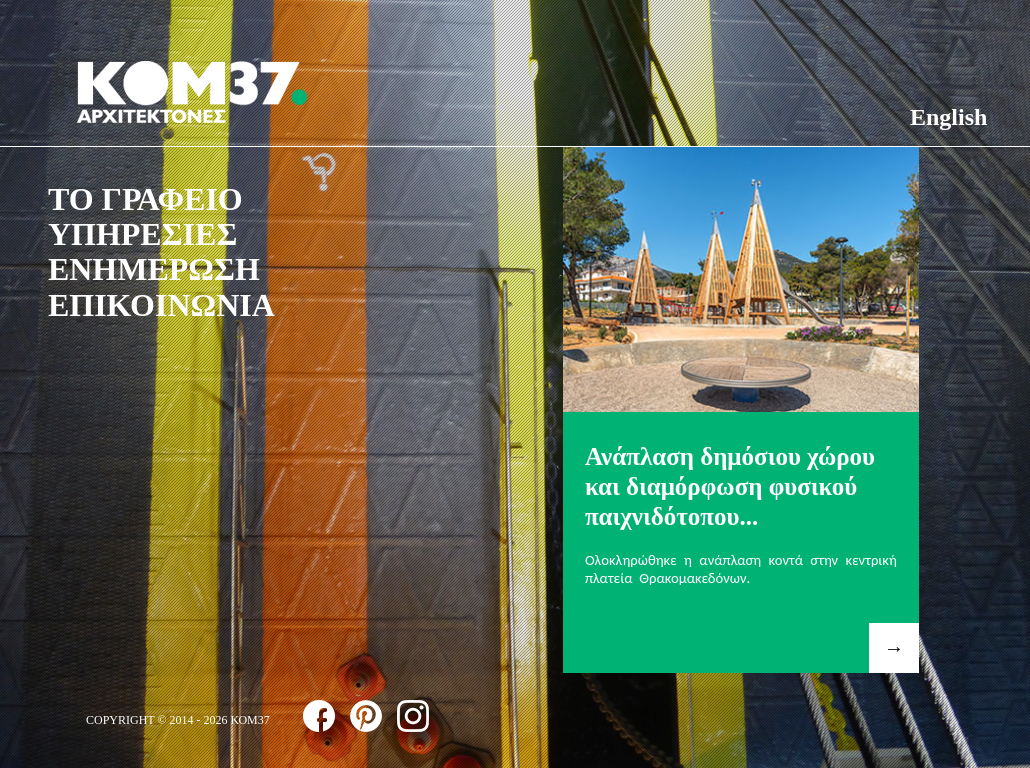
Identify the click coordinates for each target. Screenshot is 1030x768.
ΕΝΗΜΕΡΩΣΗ (154, 269)
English (948, 117)
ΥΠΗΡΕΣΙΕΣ (142, 234)
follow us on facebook (319, 716)
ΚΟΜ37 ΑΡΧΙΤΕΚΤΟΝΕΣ (192, 92)
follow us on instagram (413, 716)
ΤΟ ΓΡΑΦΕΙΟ (145, 199)
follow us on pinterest (366, 716)
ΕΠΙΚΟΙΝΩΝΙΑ (161, 305)
